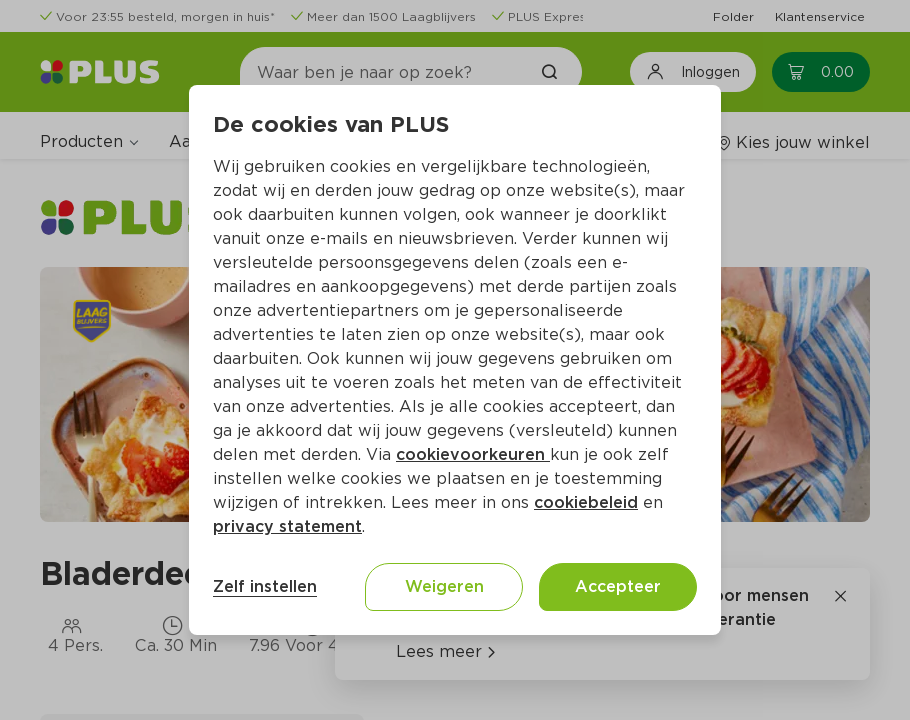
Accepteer (618, 586)
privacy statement (287, 526)
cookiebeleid (586, 502)
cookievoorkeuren (473, 454)
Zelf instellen (265, 586)
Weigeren (444, 586)
